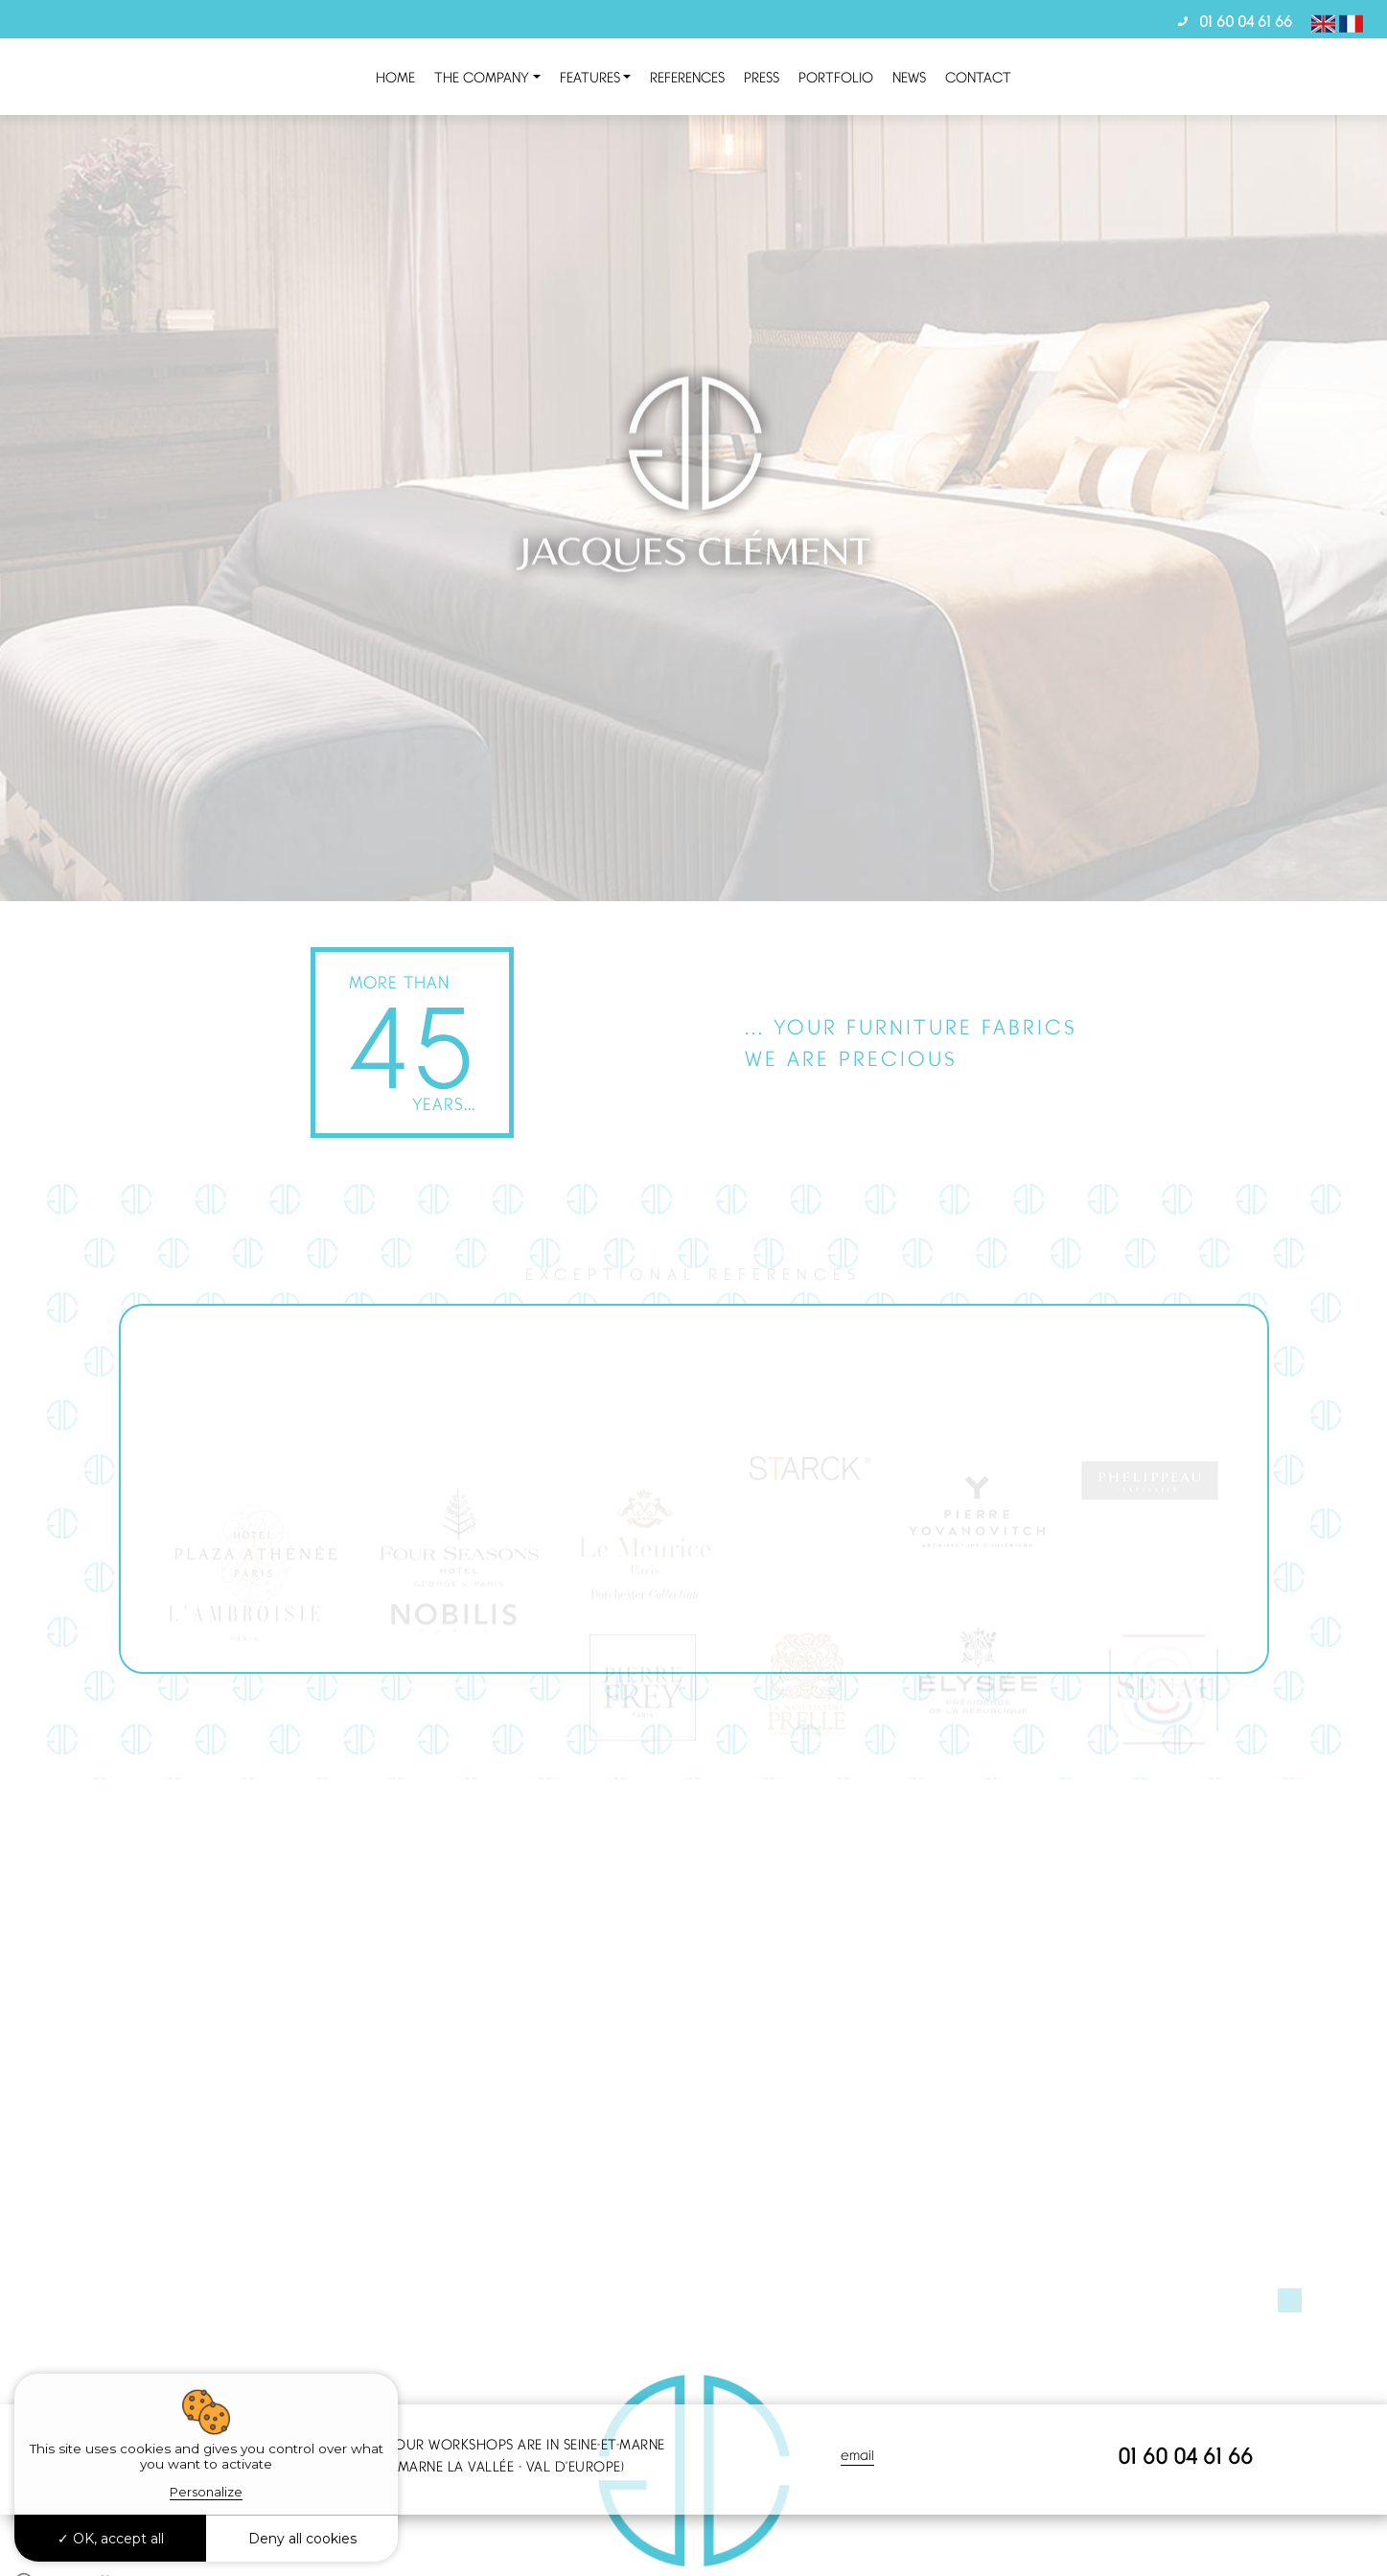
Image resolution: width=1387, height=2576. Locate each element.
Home (395, 76)
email (857, 2455)
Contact (978, 76)
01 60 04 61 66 (1245, 20)
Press (761, 76)
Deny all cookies (302, 2538)
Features (590, 76)
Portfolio (835, 76)
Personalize (206, 2491)
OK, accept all (111, 2538)
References (687, 76)
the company (481, 76)
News (909, 76)
